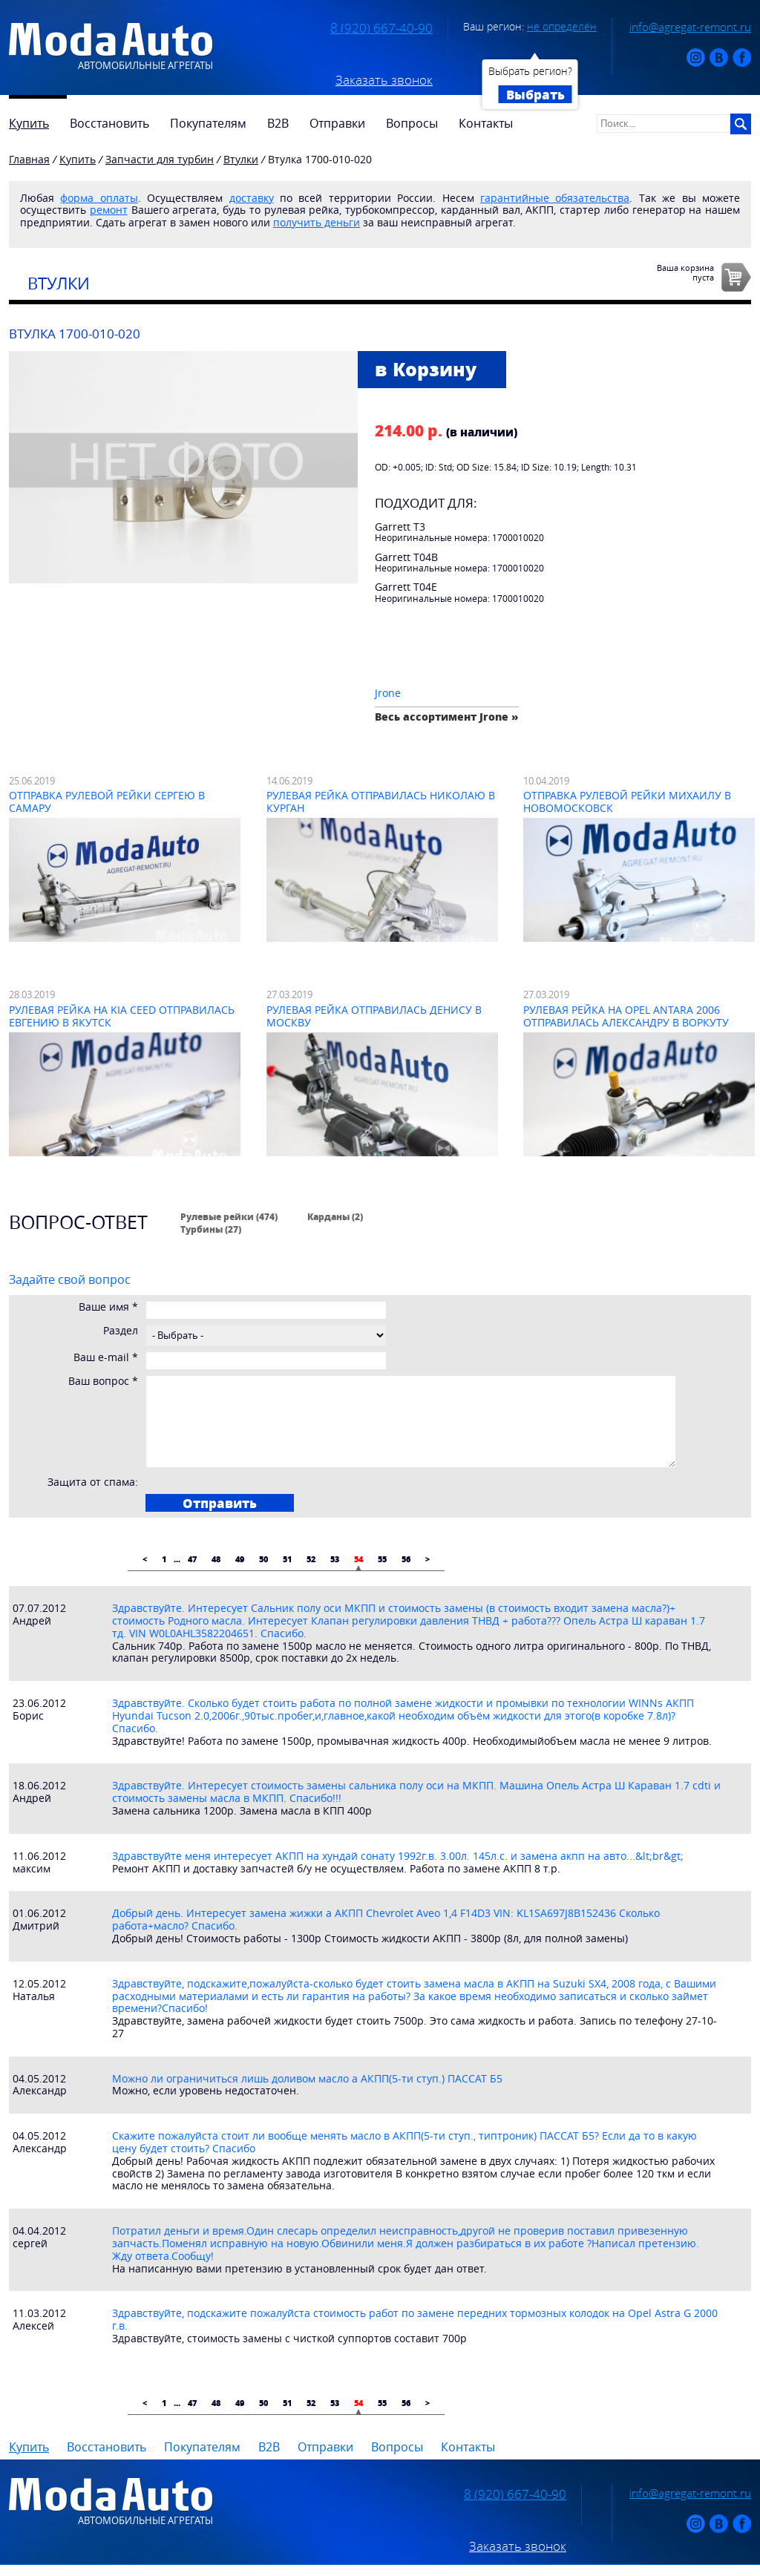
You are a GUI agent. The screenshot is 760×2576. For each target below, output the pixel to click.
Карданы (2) (335, 1216)
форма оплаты (98, 198)
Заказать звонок (384, 80)
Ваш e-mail (105, 1357)
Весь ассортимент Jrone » (447, 716)
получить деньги (316, 222)
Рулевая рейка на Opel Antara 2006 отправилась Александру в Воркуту (626, 1016)
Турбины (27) (210, 1229)
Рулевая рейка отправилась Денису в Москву (374, 1016)
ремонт (109, 210)
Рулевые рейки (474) (229, 1216)
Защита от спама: (93, 1482)
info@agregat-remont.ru (690, 26)
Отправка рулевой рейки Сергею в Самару (107, 801)
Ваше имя (108, 1307)
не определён (562, 26)
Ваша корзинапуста (685, 272)
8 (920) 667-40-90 (381, 28)
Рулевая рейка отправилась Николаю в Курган (380, 801)
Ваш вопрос (103, 1381)
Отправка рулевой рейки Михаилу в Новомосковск (627, 801)
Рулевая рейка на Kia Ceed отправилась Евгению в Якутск (122, 1016)
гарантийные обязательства (554, 198)
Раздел (120, 1331)
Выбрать (535, 94)
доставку (251, 198)
